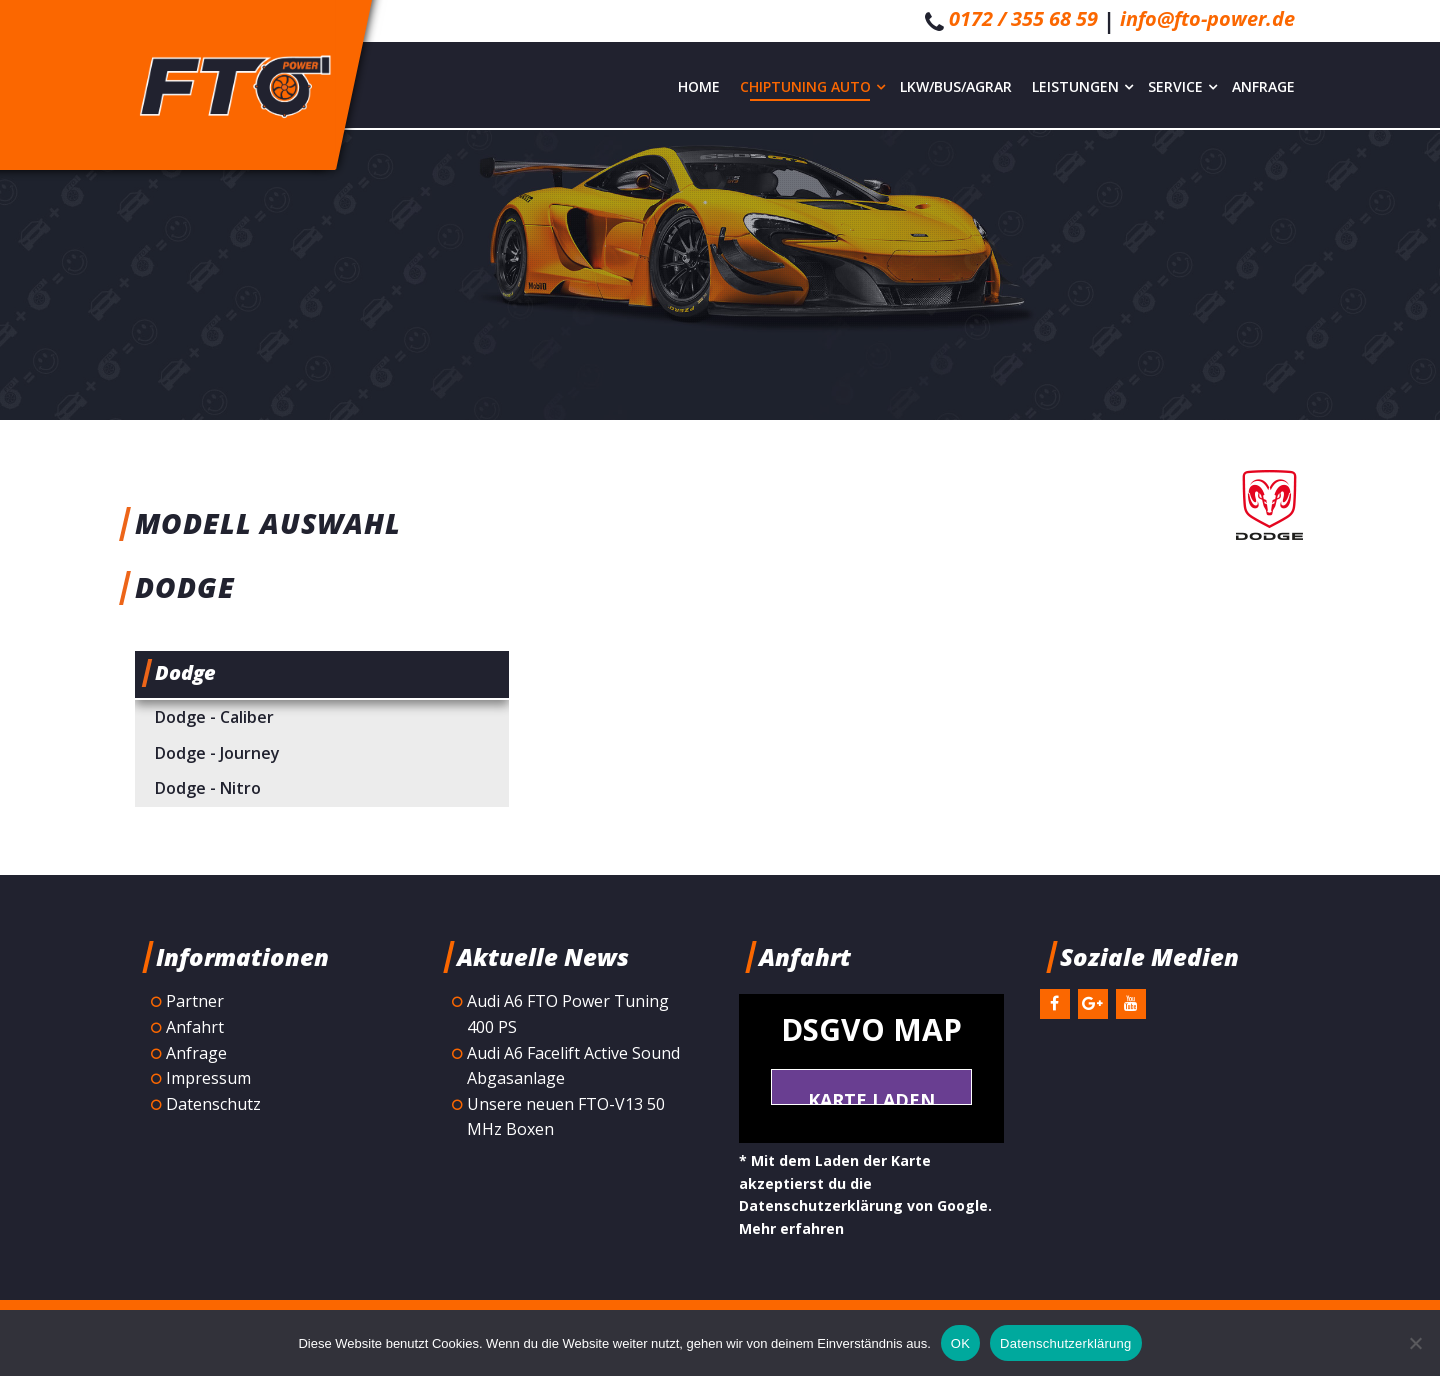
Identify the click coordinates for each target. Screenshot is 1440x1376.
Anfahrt (195, 1027)
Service (1182, 86)
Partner (195, 1001)
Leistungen (1082, 86)
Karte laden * (871, 1096)
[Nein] (1415, 1343)
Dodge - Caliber (214, 717)
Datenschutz (213, 1104)
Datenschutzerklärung (1065, 1343)
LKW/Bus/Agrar (956, 86)
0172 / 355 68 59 (1023, 18)
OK (960, 1343)
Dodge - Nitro (208, 788)
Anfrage (1263, 86)
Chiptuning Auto (812, 86)
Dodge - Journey (217, 753)
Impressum (208, 1078)
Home (699, 86)
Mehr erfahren (791, 1228)
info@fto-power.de (1207, 18)
